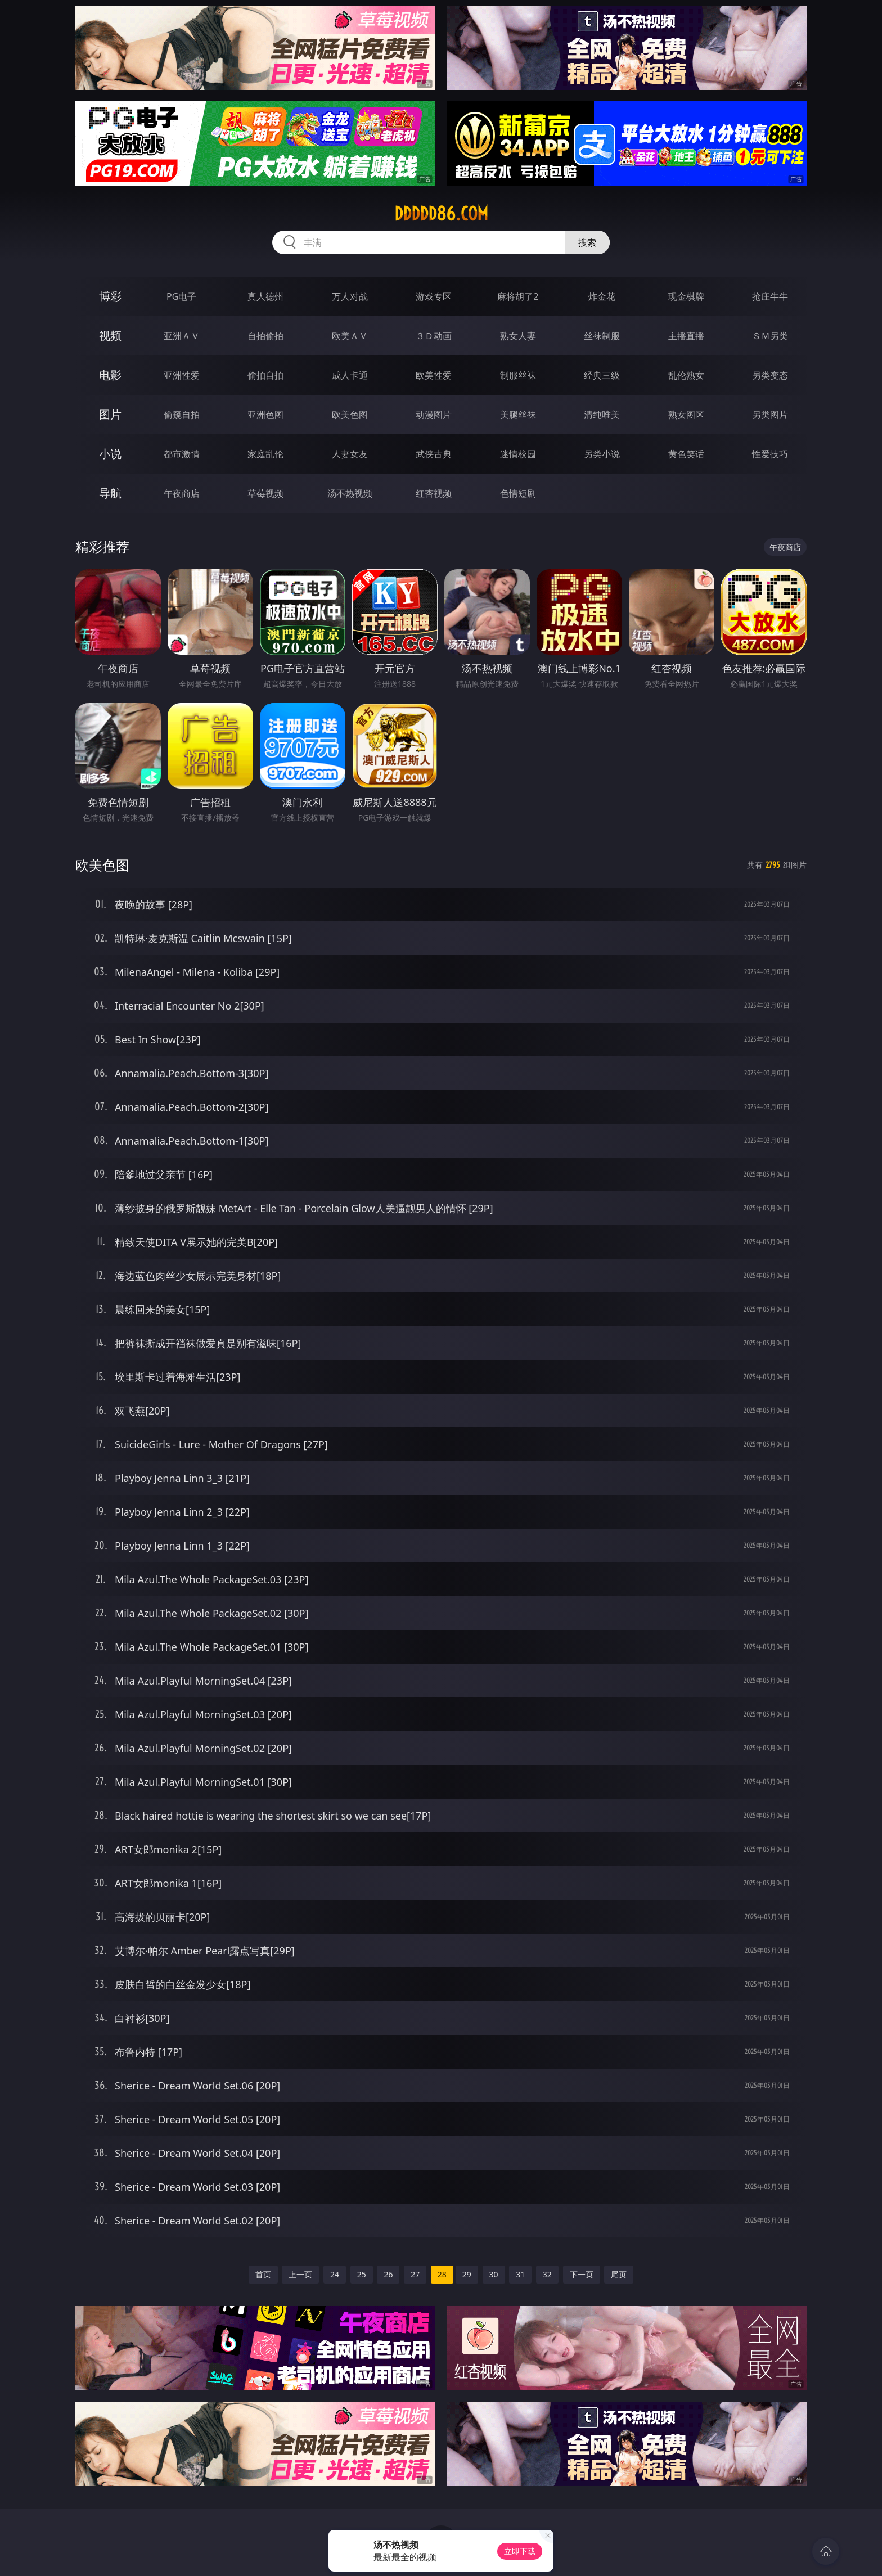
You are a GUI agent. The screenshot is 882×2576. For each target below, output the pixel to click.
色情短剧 (518, 493)
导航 (110, 493)
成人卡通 (350, 375)
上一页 (300, 2274)
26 (388, 2274)
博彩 (110, 296)
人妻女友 (350, 454)
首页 (263, 2274)
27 (415, 2274)
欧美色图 (350, 414)
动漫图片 (434, 414)
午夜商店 (182, 493)
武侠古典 (434, 454)
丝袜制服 (602, 336)
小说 (110, 453)
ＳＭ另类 (770, 336)
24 (334, 2274)
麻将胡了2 (517, 296)
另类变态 (770, 375)
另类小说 (602, 454)
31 (520, 2274)
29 (466, 2274)
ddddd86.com (441, 213)
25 (361, 2274)
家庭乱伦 (266, 454)
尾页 (619, 2274)
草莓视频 (266, 493)
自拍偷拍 (266, 336)
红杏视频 (434, 493)
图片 (110, 414)
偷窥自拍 (182, 414)
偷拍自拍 (266, 375)
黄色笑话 (686, 454)
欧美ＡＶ (350, 336)
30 (493, 2274)
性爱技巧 (770, 454)
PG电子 (181, 296)
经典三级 (602, 375)
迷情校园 (518, 454)
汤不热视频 (349, 493)
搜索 (587, 242)
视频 (110, 335)
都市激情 (182, 454)
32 (547, 2274)
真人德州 (266, 296)
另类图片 (770, 414)
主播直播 (686, 336)
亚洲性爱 (182, 375)
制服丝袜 (518, 375)
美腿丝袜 (518, 414)
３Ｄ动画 (434, 336)
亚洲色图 (266, 414)
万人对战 (350, 296)
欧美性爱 (434, 375)
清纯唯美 (602, 414)
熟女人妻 (518, 336)
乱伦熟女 (686, 375)
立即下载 (520, 2551)
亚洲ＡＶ (182, 336)
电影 (110, 374)
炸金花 (601, 296)
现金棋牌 (686, 296)
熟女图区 (686, 414)
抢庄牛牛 (770, 296)
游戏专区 (434, 296)
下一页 (581, 2274)
